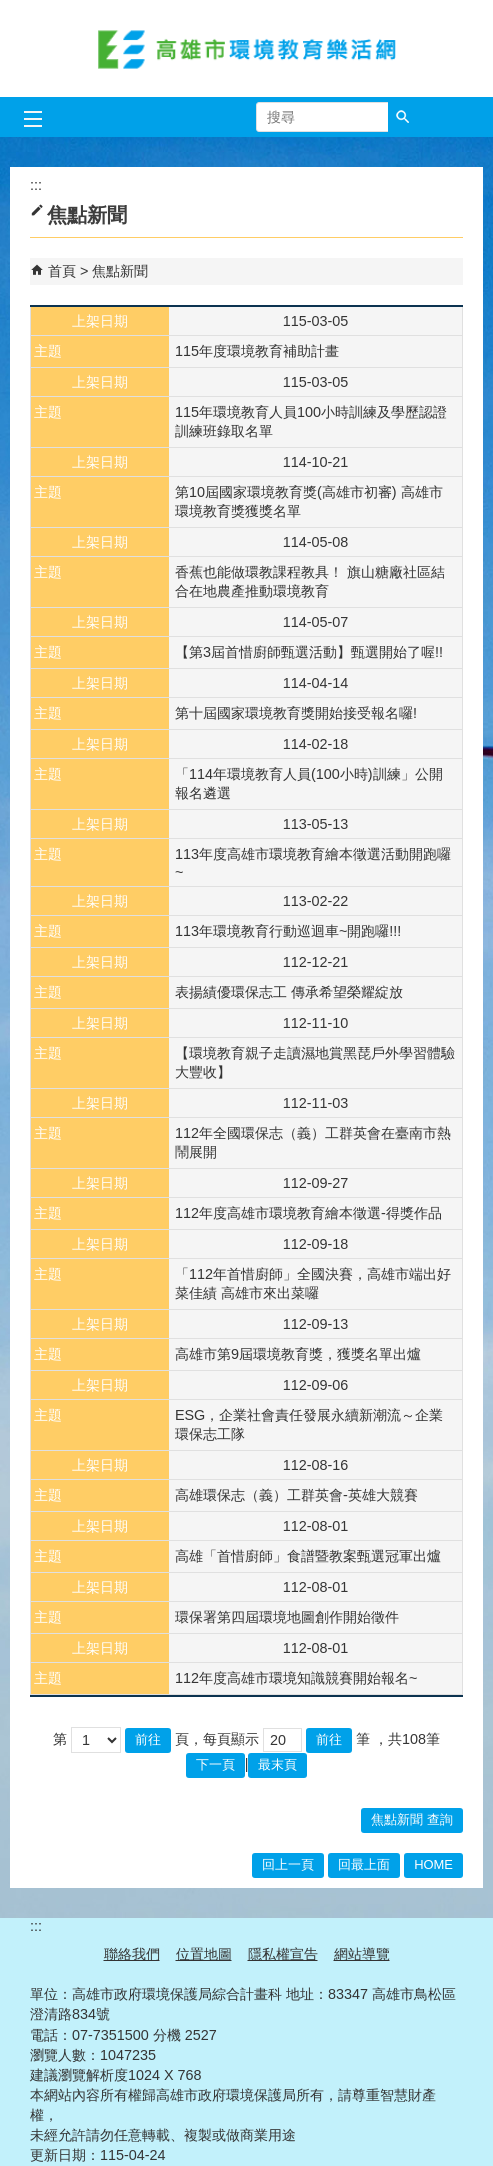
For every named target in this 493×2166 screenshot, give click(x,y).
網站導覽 (362, 1954)
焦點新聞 (120, 271)
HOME (433, 1864)
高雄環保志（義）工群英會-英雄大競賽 (296, 1495)
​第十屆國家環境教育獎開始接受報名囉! (296, 713)
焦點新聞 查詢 (412, 1819)
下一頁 (215, 1764)
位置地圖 (204, 1954)
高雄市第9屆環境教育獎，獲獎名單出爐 (298, 1354)
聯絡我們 (132, 1954)
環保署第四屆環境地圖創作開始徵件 (287, 1617)
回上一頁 (288, 1864)
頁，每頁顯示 (217, 1739)
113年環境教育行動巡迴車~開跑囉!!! (288, 931)
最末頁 (277, 1764)
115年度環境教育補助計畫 (257, 351)
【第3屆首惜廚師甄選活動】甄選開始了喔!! (309, 652)
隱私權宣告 (283, 1954)
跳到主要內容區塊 (10, 10)
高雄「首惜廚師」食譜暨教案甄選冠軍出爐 (308, 1556)
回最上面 (364, 1864)
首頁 (62, 271)
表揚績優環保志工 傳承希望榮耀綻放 (289, 992)
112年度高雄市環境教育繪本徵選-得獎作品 (308, 1213)
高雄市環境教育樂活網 (247, 48)
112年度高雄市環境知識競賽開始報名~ (296, 1678)
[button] (403, 117)
